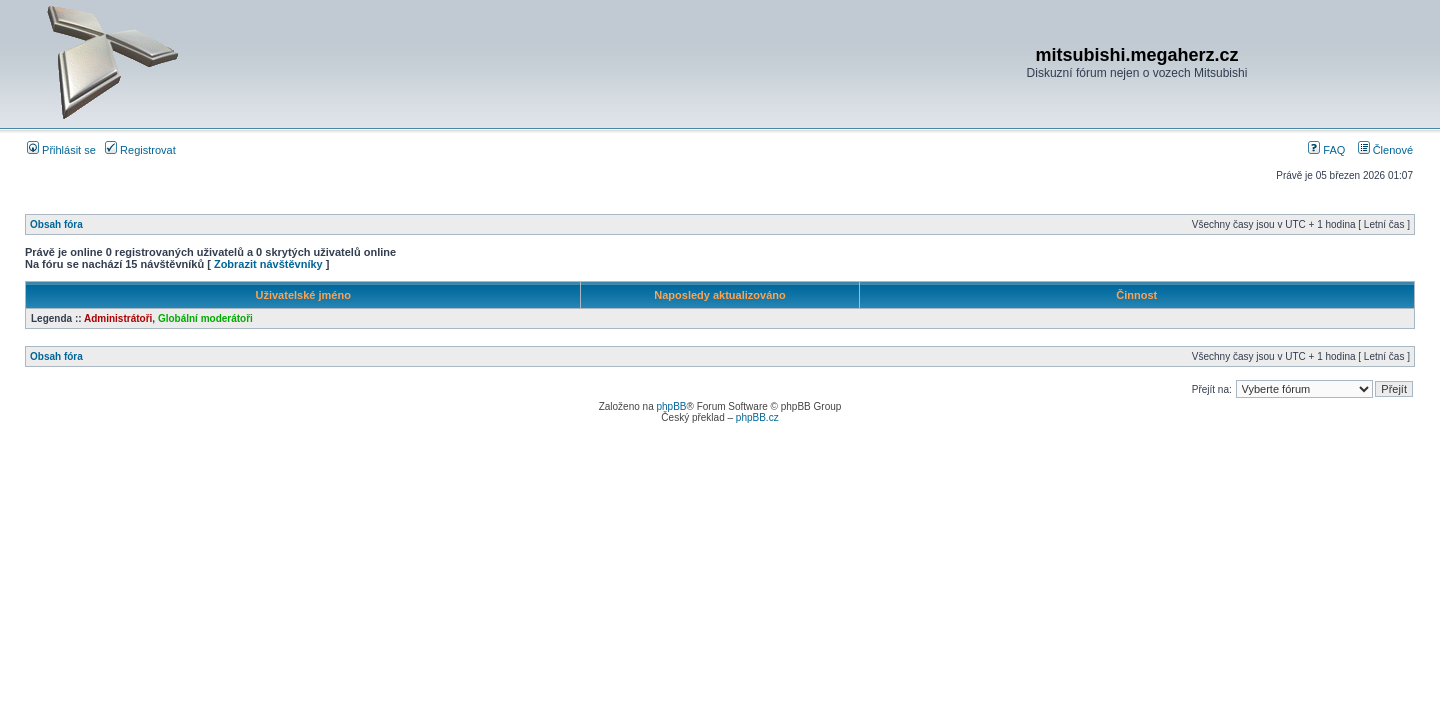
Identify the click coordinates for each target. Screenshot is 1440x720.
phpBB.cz (757, 417)
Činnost (1136, 295)
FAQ (1326, 150)
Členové (1385, 150)
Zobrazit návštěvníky (268, 264)
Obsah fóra (56, 224)
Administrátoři (118, 318)
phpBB (671, 406)
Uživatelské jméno (303, 295)
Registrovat (140, 150)
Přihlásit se (61, 150)
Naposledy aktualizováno (719, 295)
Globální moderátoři (205, 318)
